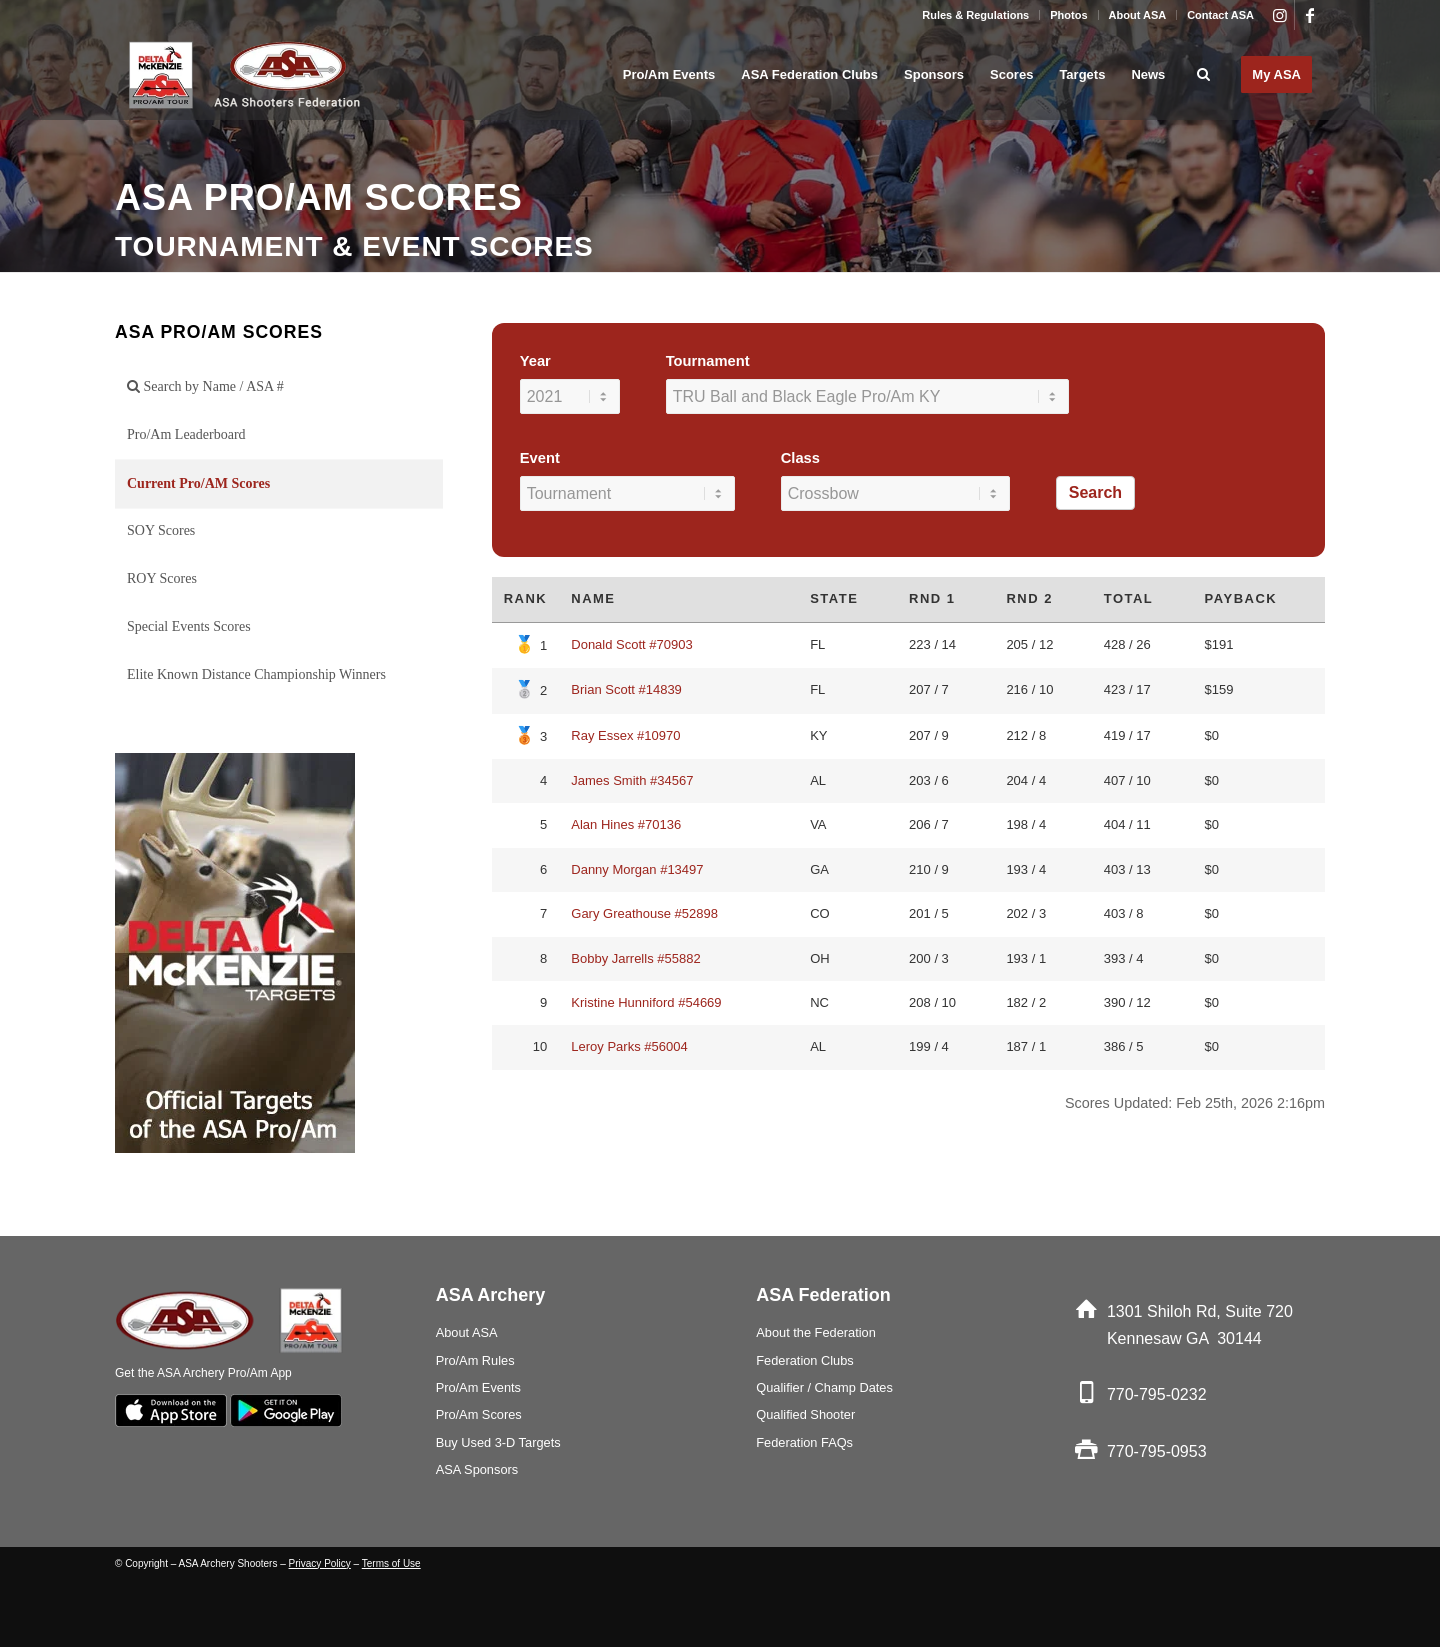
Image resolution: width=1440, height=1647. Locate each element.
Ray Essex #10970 (625, 735)
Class (800, 458)
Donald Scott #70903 (631, 644)
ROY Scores (162, 578)
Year (535, 361)
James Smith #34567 (632, 780)
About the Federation (816, 1332)
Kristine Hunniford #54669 (646, 1002)
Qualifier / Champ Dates (824, 1387)
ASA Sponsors (477, 1469)
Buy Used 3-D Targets (498, 1442)
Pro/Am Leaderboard (186, 434)
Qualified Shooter (805, 1414)
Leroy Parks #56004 (629, 1046)
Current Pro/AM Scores (198, 483)
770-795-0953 (1157, 1451)
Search (1095, 492)
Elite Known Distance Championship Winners (256, 674)
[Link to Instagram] (1279, 15)
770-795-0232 (1157, 1394)
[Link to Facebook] (1310, 15)
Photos (1068, 15)
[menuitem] (976, 15)
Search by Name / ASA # (205, 386)
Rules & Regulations (975, 15)
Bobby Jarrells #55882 (635, 958)
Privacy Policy (320, 1563)
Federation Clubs (804, 1360)
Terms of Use (391, 1563)
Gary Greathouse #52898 (644, 913)
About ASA (1138, 15)
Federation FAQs (804, 1442)
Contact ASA (1220, 15)
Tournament (708, 361)
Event (540, 458)
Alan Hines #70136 (626, 824)
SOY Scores (161, 530)
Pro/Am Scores (479, 1414)
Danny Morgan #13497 (637, 869)
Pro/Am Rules (475, 1360)
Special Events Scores (189, 626)
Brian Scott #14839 (626, 689)
